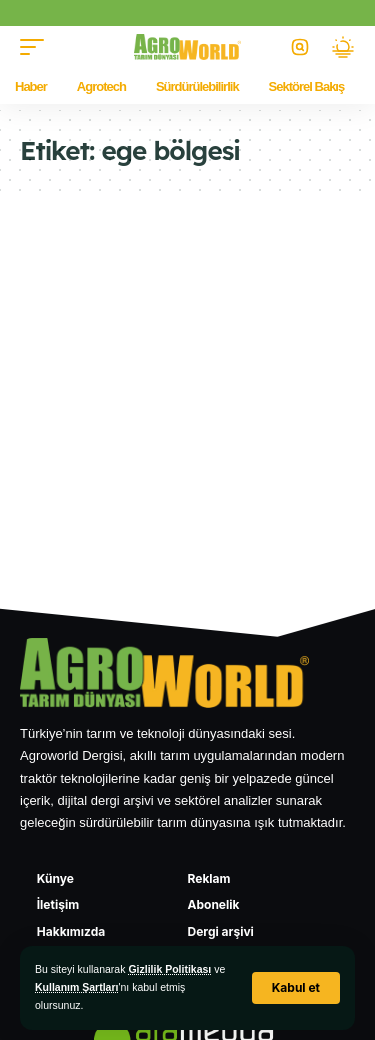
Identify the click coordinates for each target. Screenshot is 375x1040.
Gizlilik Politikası (169, 969)
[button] (296, 988)
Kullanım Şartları (76, 987)
